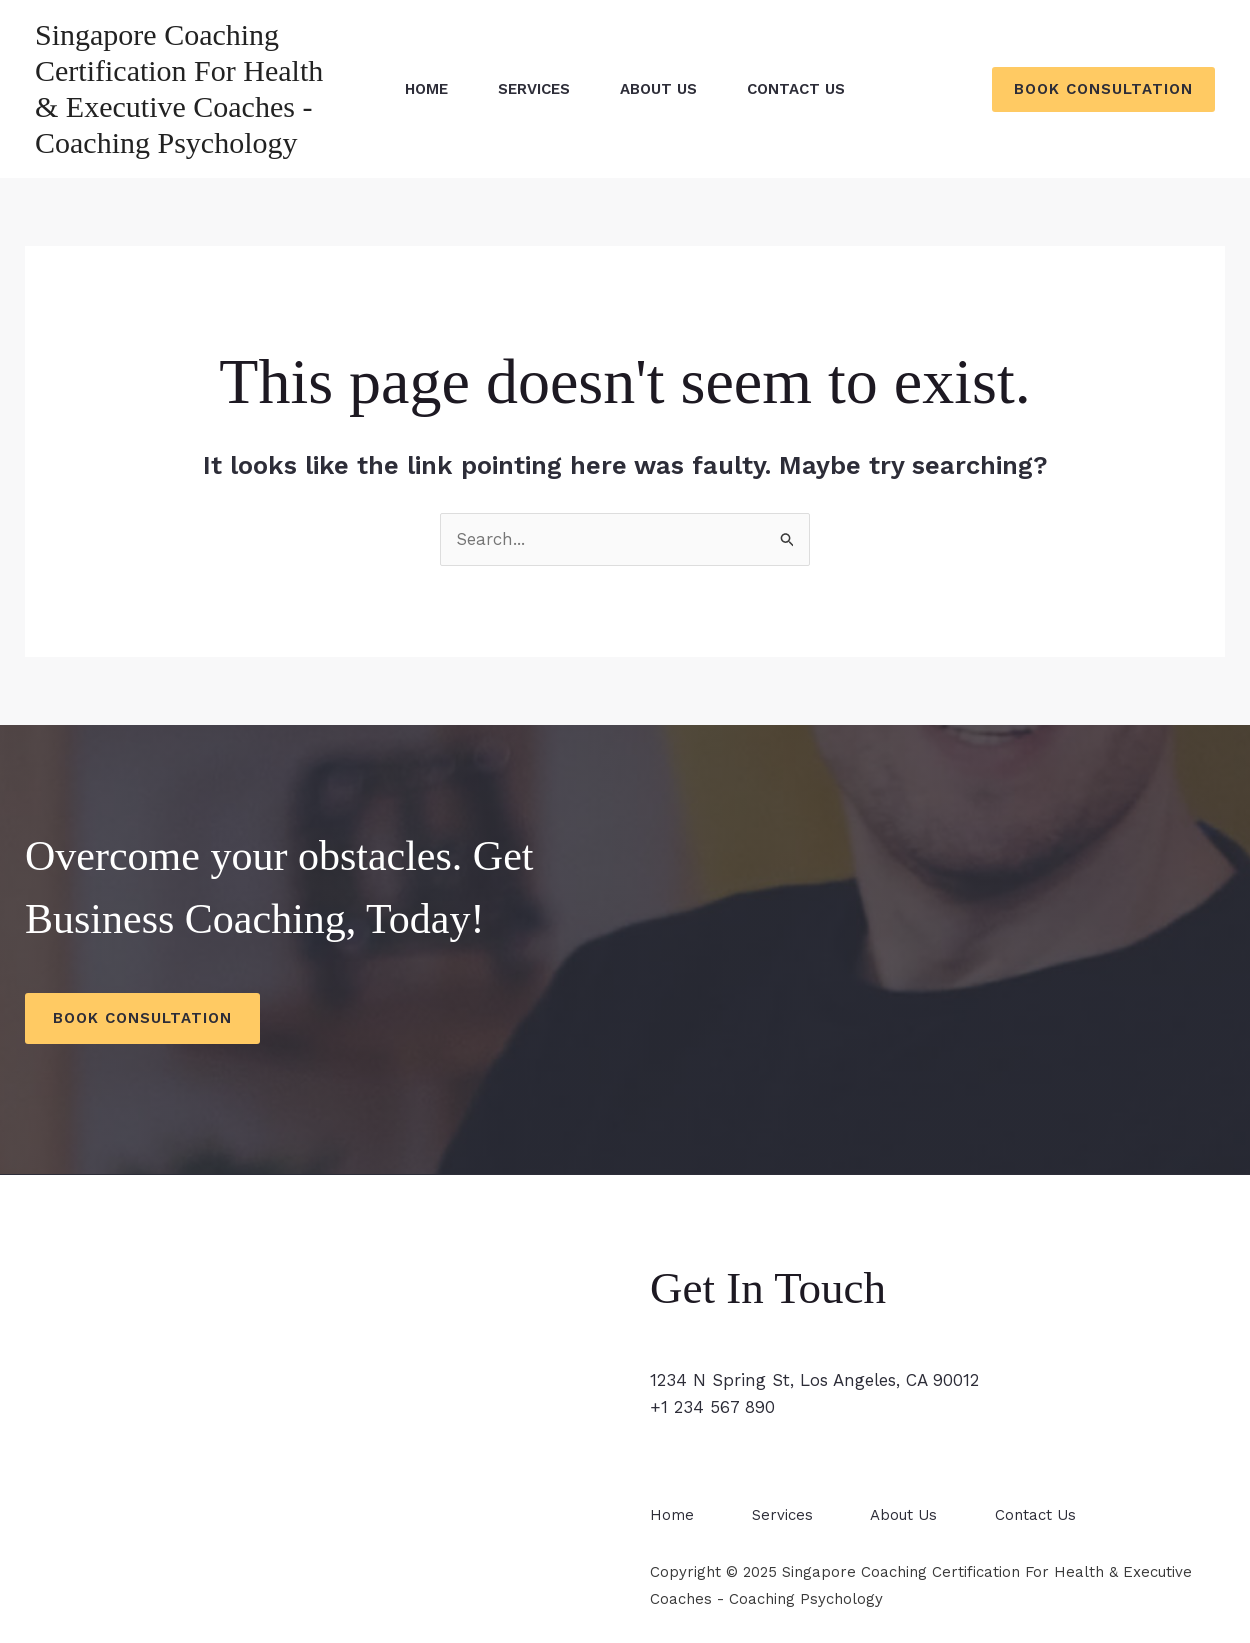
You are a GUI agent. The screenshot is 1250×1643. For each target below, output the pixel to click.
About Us (658, 89)
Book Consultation (142, 1018)
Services (534, 89)
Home (426, 89)
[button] (1103, 89)
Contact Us (796, 89)
